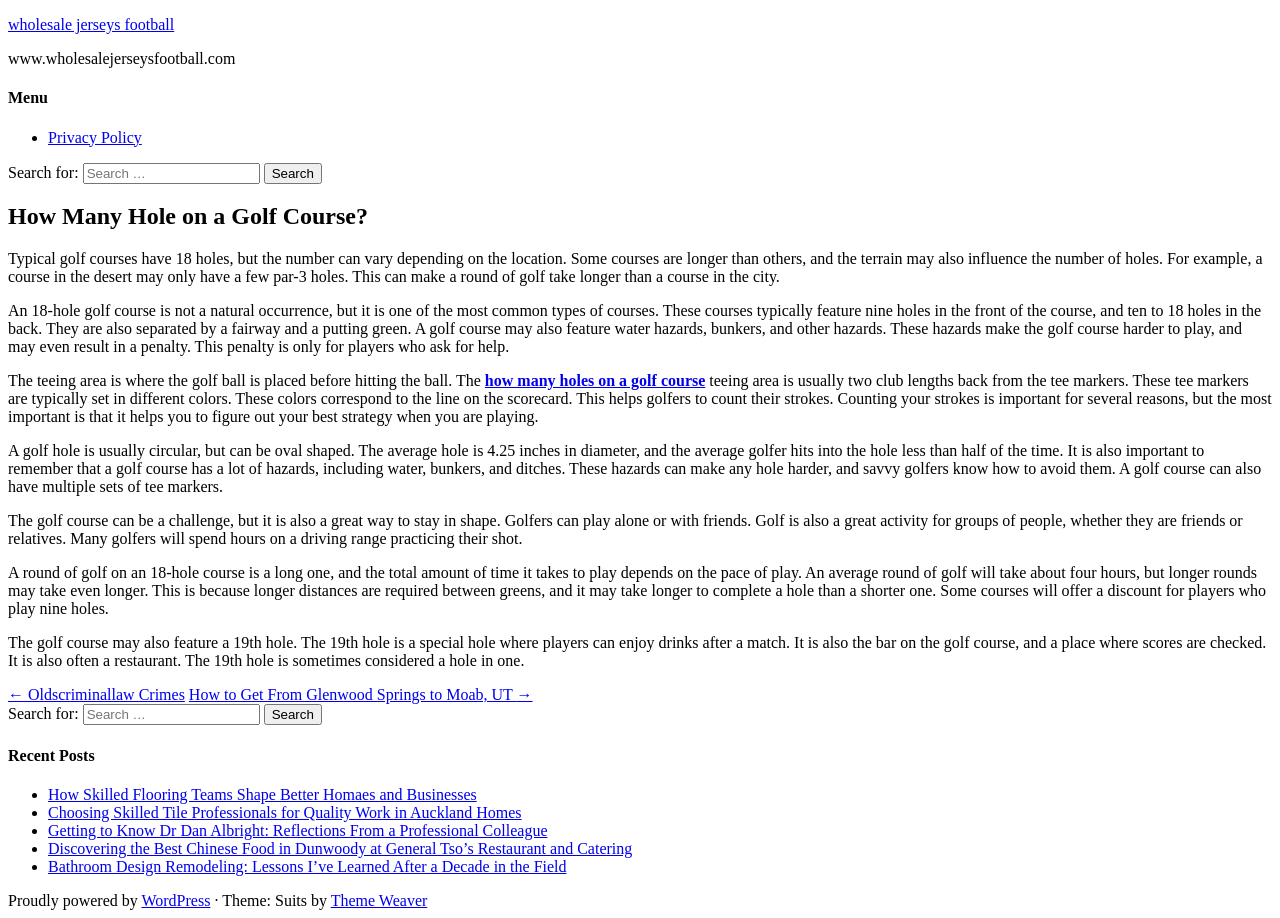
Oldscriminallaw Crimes (96, 694)
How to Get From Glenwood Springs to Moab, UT (361, 694)
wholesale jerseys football (91, 24)
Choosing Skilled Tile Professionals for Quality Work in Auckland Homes (285, 812)
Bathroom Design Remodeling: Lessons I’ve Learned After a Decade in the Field (307, 866)
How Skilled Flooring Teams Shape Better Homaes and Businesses (262, 794)
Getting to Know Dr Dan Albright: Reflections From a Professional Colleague (297, 830)
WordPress (175, 900)
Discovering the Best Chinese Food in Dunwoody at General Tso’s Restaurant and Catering (340, 848)
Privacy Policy (95, 137)
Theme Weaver (379, 900)
